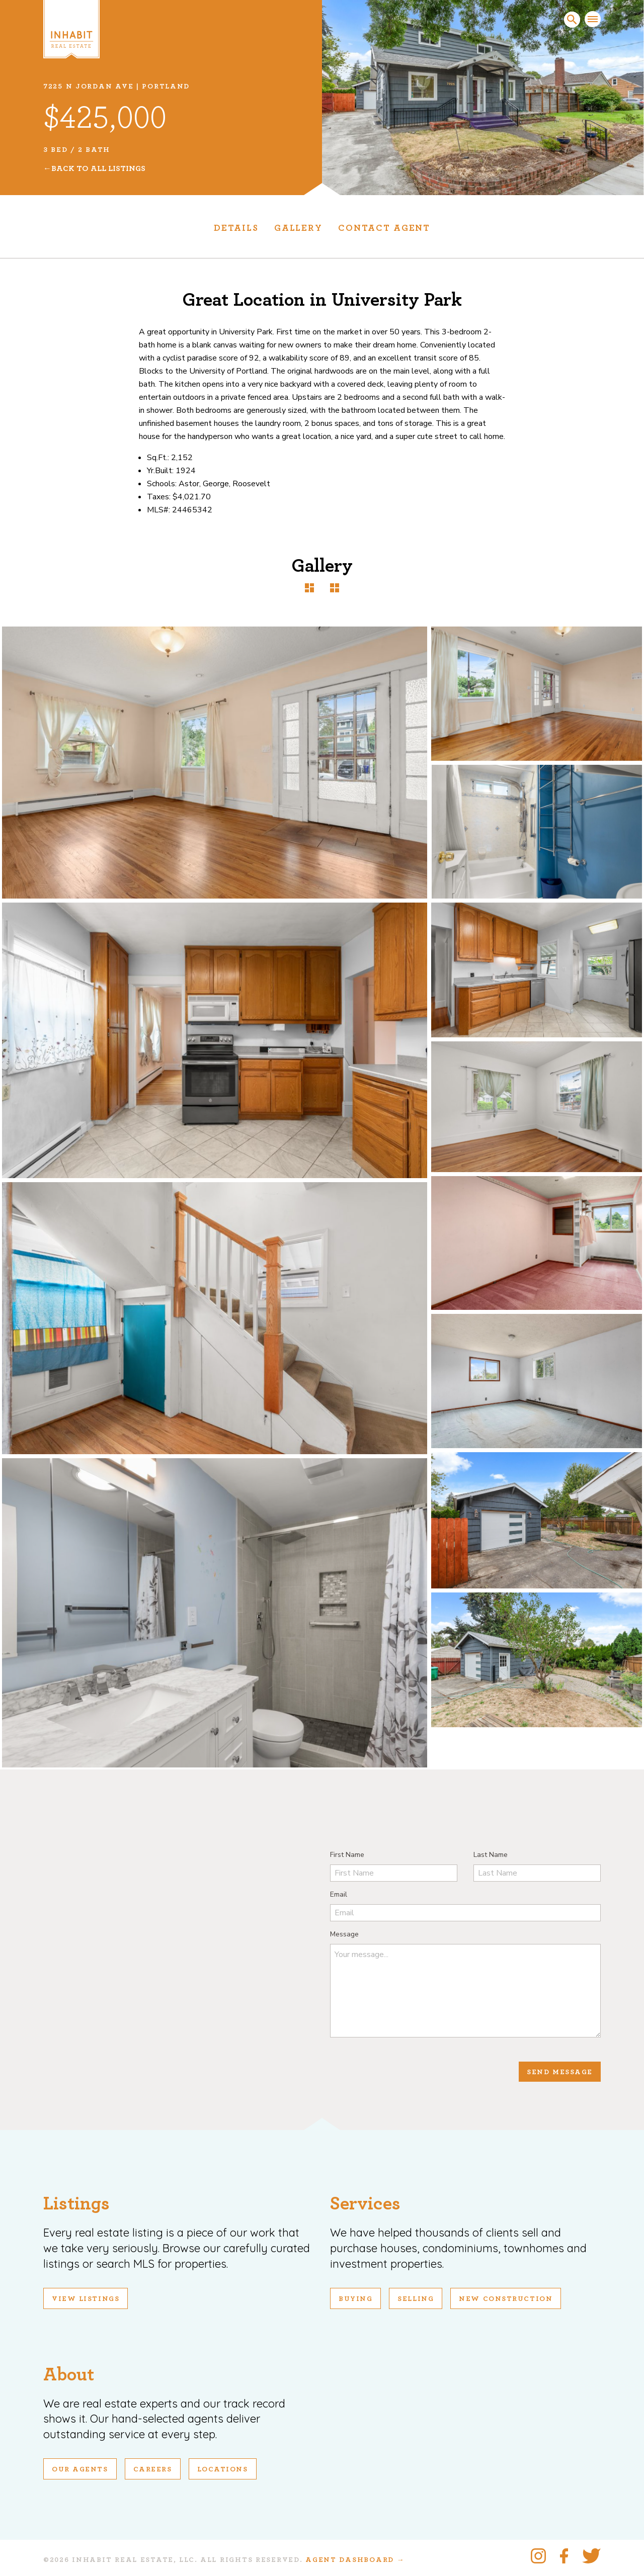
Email (338, 1894)
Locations (222, 2469)
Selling (415, 2298)
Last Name (490, 1854)
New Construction (505, 2298)
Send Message (560, 2072)
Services (365, 2203)
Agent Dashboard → (355, 2559)
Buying (355, 2298)
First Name (347, 1854)
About (68, 2374)
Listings (76, 2203)
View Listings (85, 2298)
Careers (152, 2469)
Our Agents (80, 2469)
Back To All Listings (98, 168)
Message (344, 1934)
